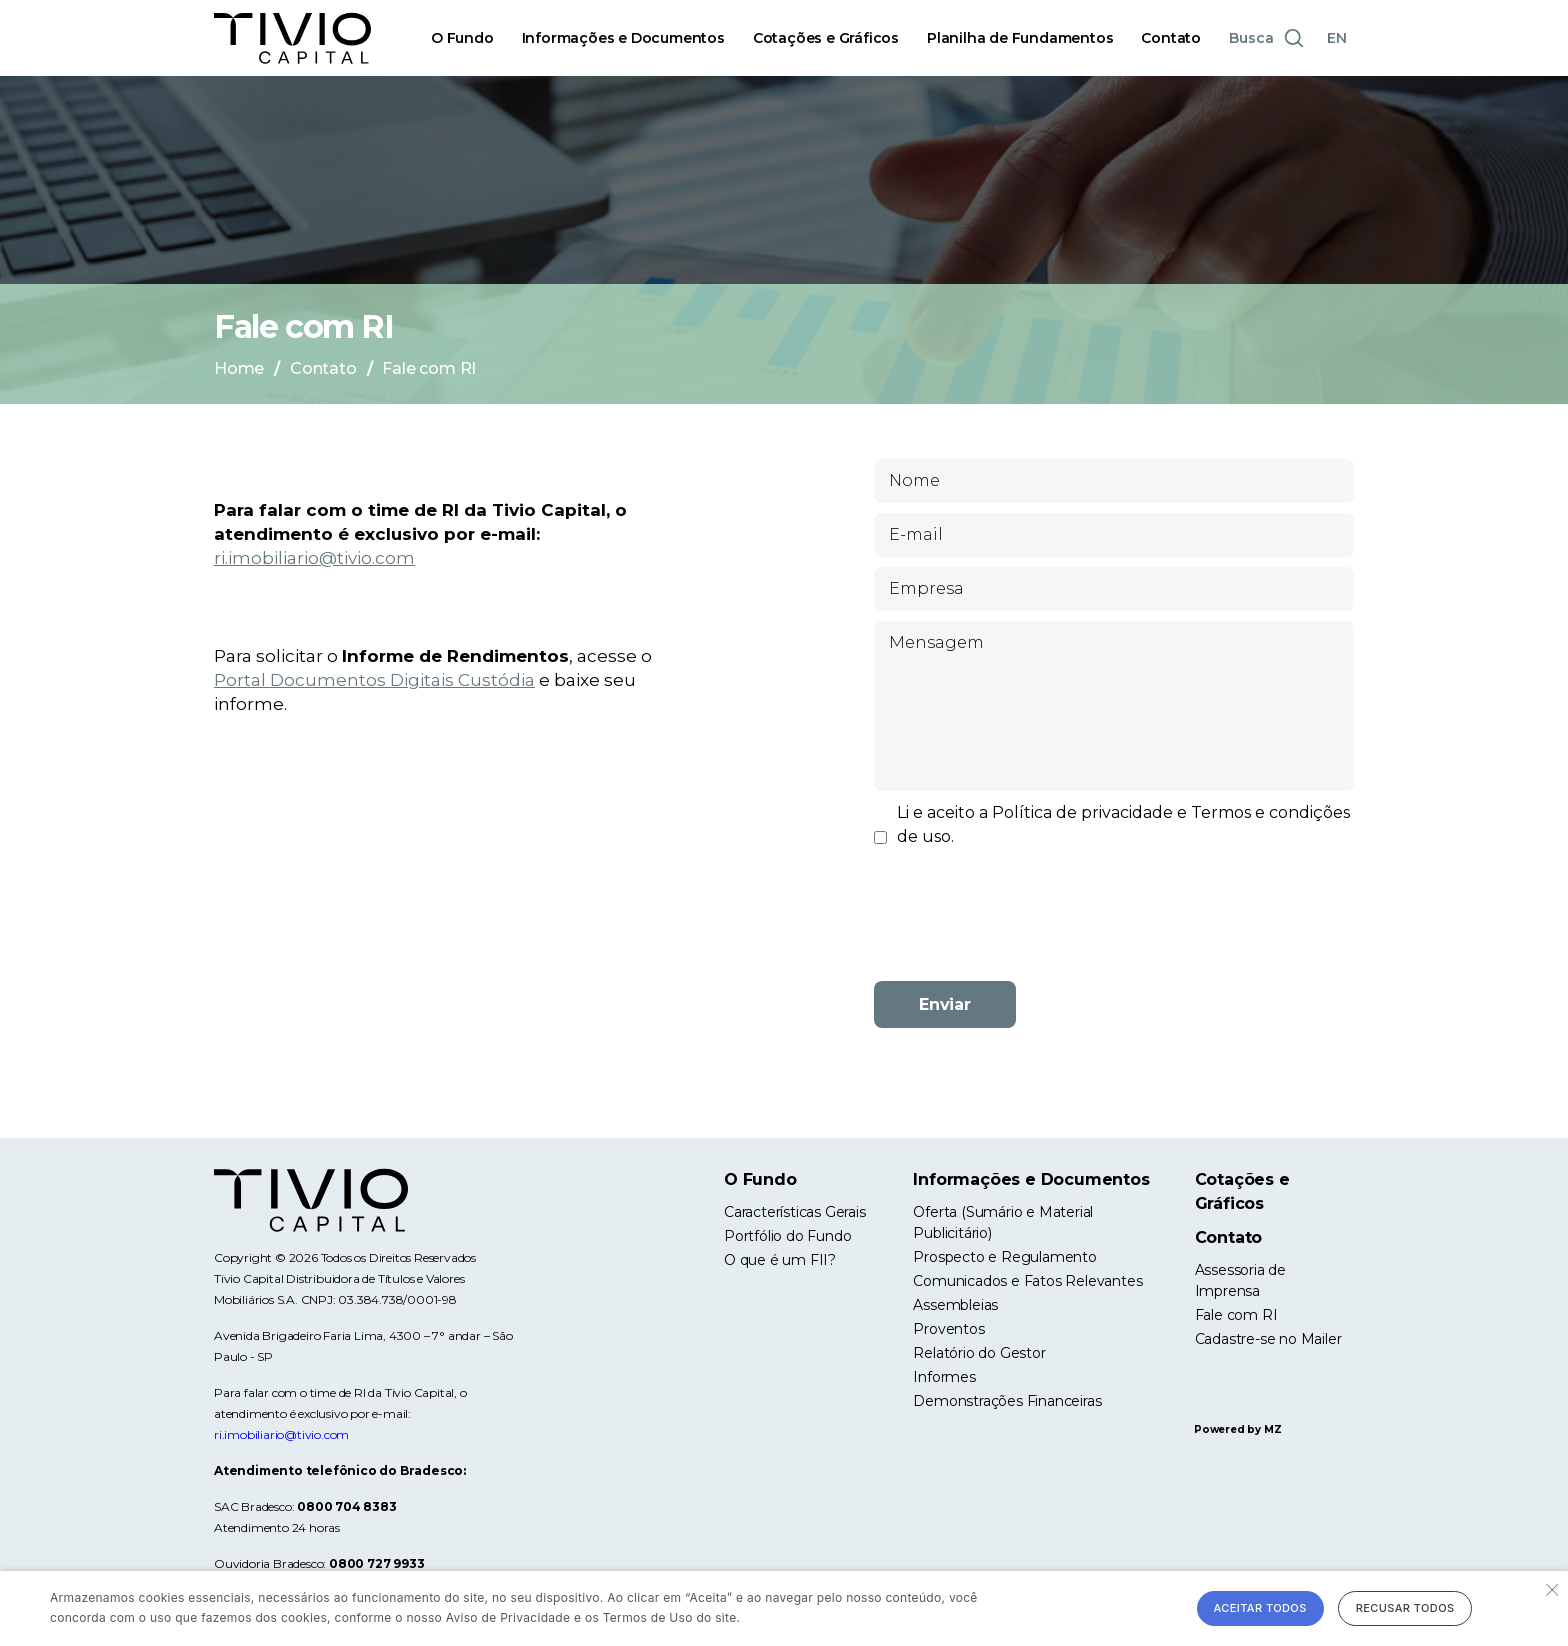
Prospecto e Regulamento (1004, 1257)
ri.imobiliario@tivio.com (314, 558)
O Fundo (462, 38)
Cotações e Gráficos (826, 38)
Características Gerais (795, 1212)
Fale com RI (1236, 1315)
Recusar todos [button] (1405, 1608)
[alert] (784, 1608)
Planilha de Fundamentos (1020, 38)
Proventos (948, 1329)
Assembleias (955, 1305)
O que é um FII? (780, 1260)
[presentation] (1114, 927)
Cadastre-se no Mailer (1268, 1339)
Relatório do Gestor (979, 1353)
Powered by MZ (1237, 1429)
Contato (1171, 38)
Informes (944, 1377)
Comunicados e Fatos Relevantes (1027, 1281)
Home (239, 368)
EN (1337, 38)
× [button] (1550, 1588)
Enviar (945, 1004)
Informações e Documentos (623, 38)
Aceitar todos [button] (1260, 1608)
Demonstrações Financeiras (1007, 1401)
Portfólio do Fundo (787, 1236)
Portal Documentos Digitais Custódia (374, 680)
